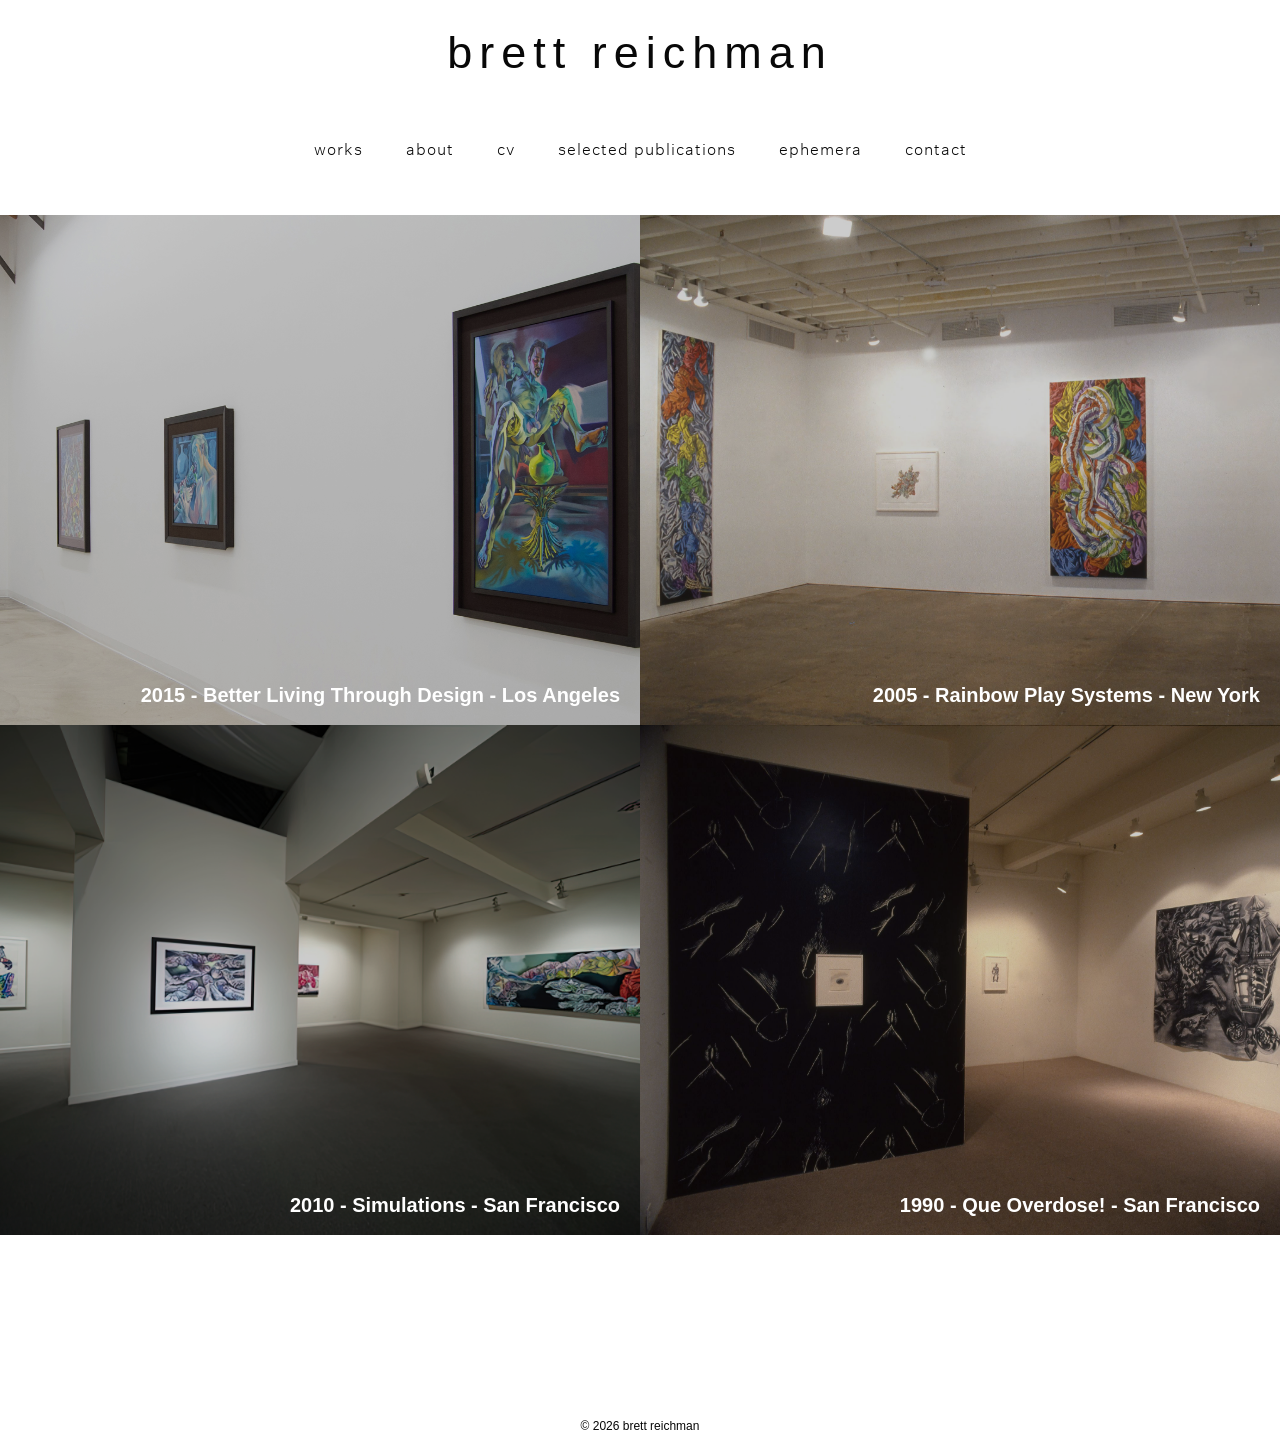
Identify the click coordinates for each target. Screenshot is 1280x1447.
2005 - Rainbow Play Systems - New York (1066, 695)
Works (338, 149)
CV (506, 149)
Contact (936, 149)
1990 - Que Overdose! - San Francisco (1080, 1205)
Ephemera (820, 149)
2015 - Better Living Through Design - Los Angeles (380, 695)
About (430, 149)
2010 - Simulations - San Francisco (455, 1205)
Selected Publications (647, 149)
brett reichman (640, 52)
